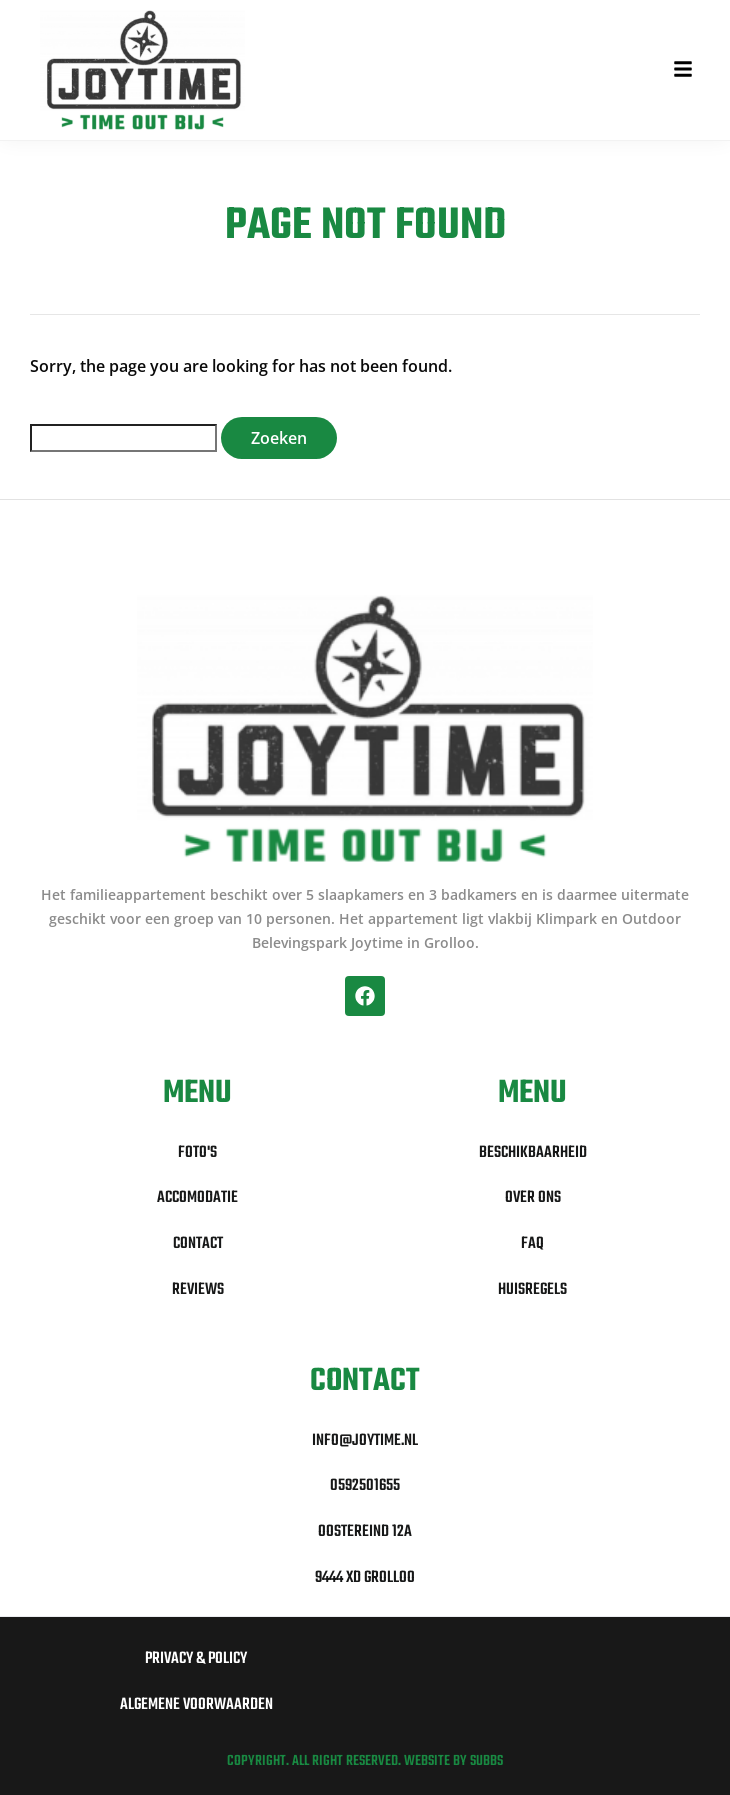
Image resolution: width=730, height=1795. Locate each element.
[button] (683, 70)
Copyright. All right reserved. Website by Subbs (365, 1761)
